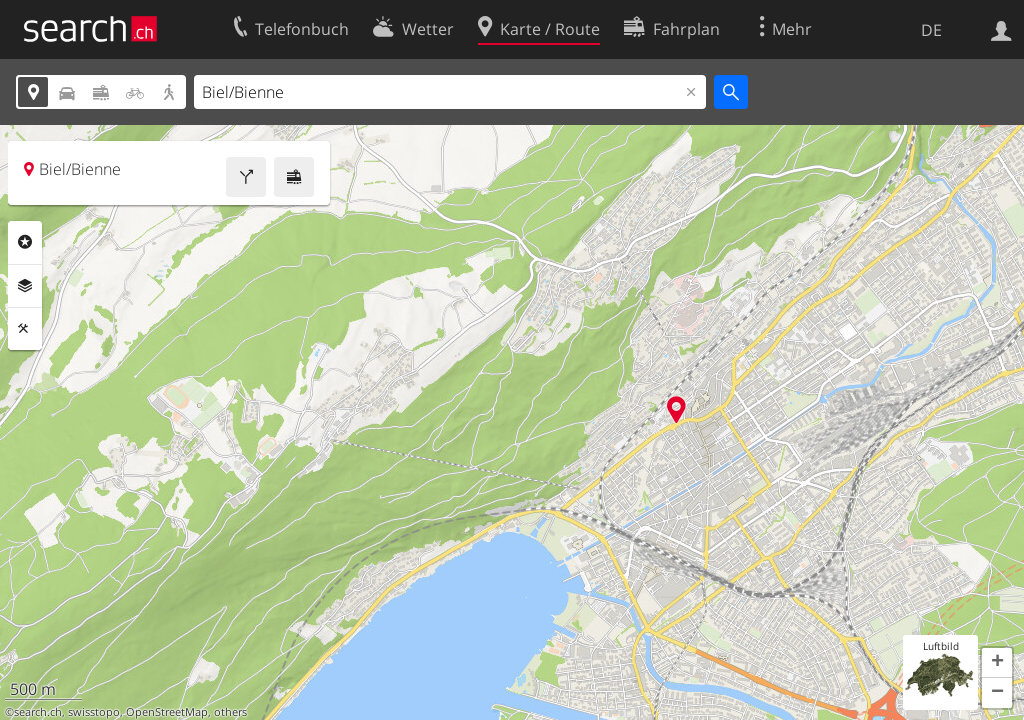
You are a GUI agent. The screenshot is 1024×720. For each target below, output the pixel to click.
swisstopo (94, 712)
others (230, 712)
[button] (997, 663)
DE (931, 30)
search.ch (38, 712)
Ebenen (25, 286)
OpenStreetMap (167, 712)
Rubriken (25, 242)
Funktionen (25, 329)
